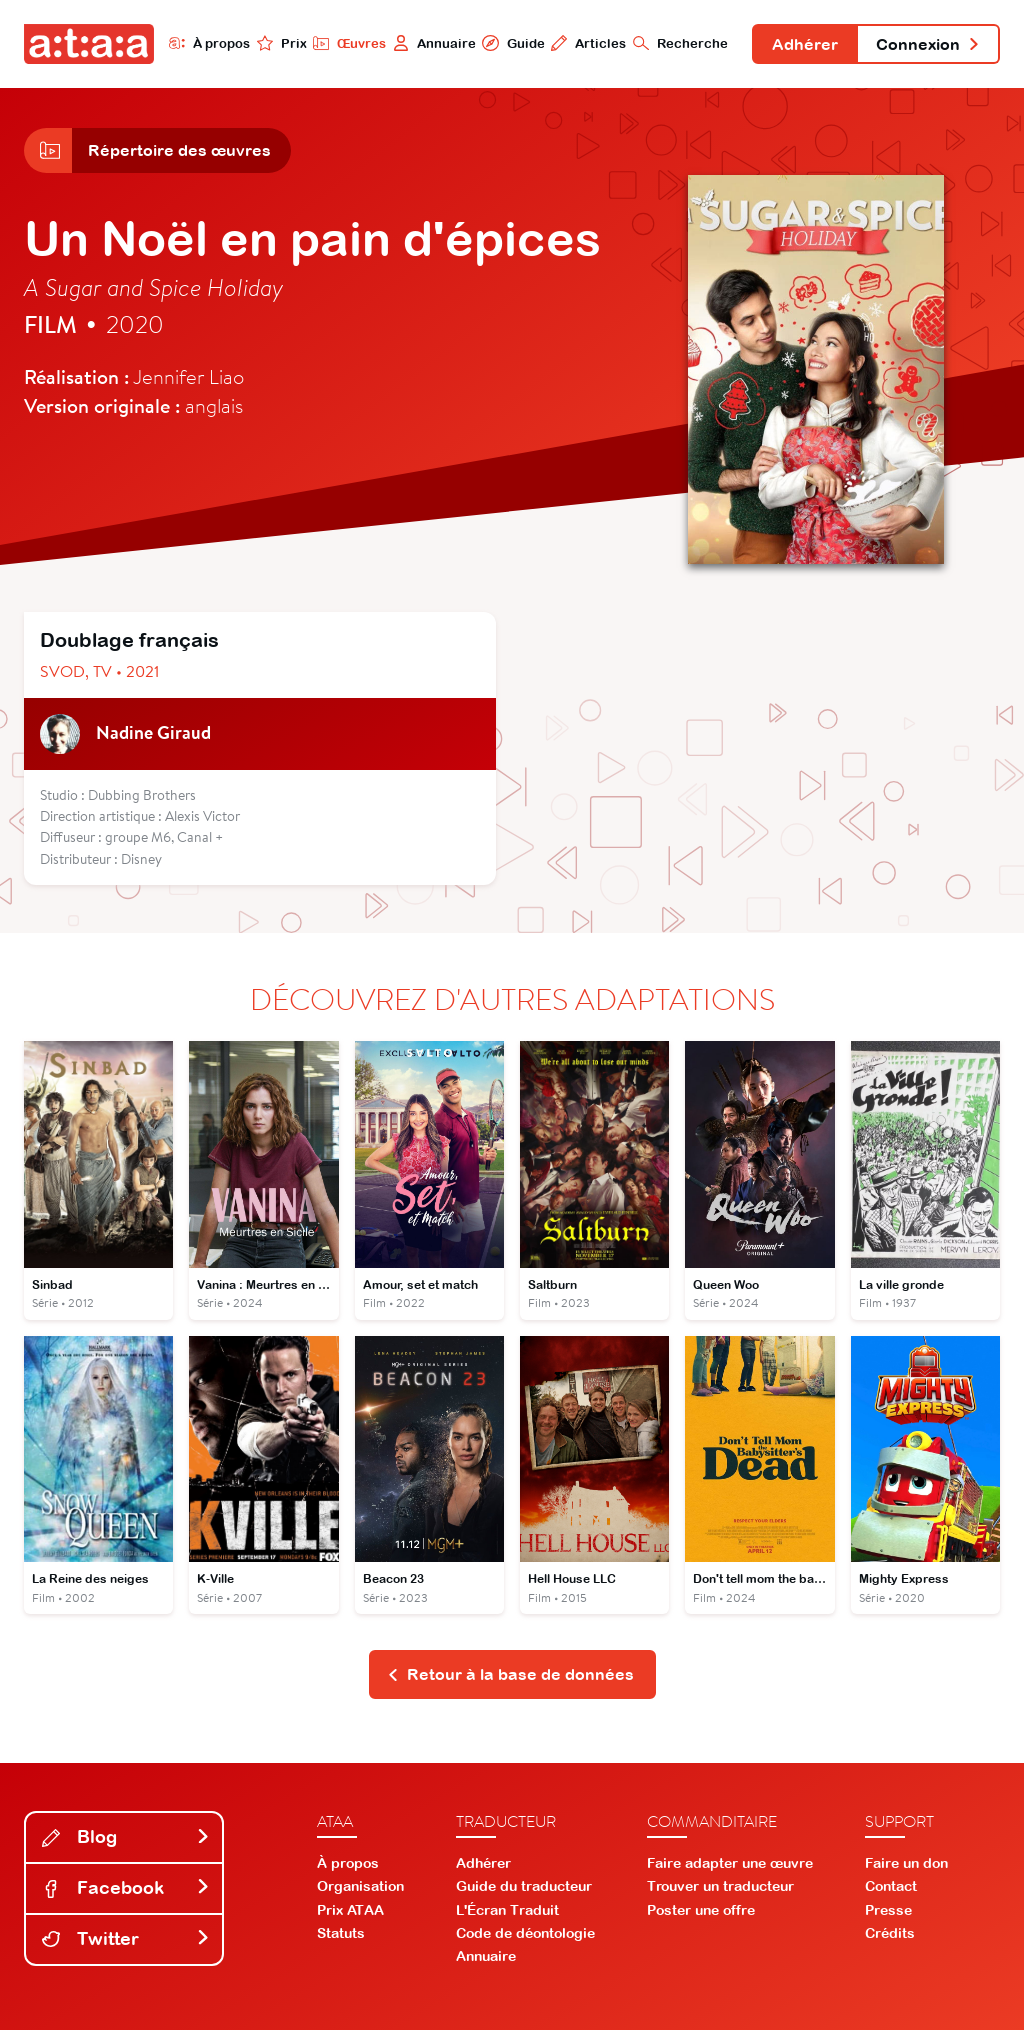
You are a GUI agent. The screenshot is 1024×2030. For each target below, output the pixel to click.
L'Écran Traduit (507, 1910)
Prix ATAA (350, 1910)
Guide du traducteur (524, 1886)
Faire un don (906, 1863)
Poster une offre (701, 1910)
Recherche (680, 43)
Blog (126, 1836)
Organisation (360, 1886)
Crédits (890, 1933)
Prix (282, 43)
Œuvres (349, 43)
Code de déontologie (525, 1933)
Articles (588, 43)
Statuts (341, 1933)
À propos (209, 43)
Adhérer (805, 44)
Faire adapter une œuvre (730, 1863)
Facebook (126, 1887)
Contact (891, 1886)
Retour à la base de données (510, 1674)
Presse (888, 1910)
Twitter (126, 1938)
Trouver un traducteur (720, 1886)
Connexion (928, 44)
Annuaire (434, 43)
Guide (513, 43)
